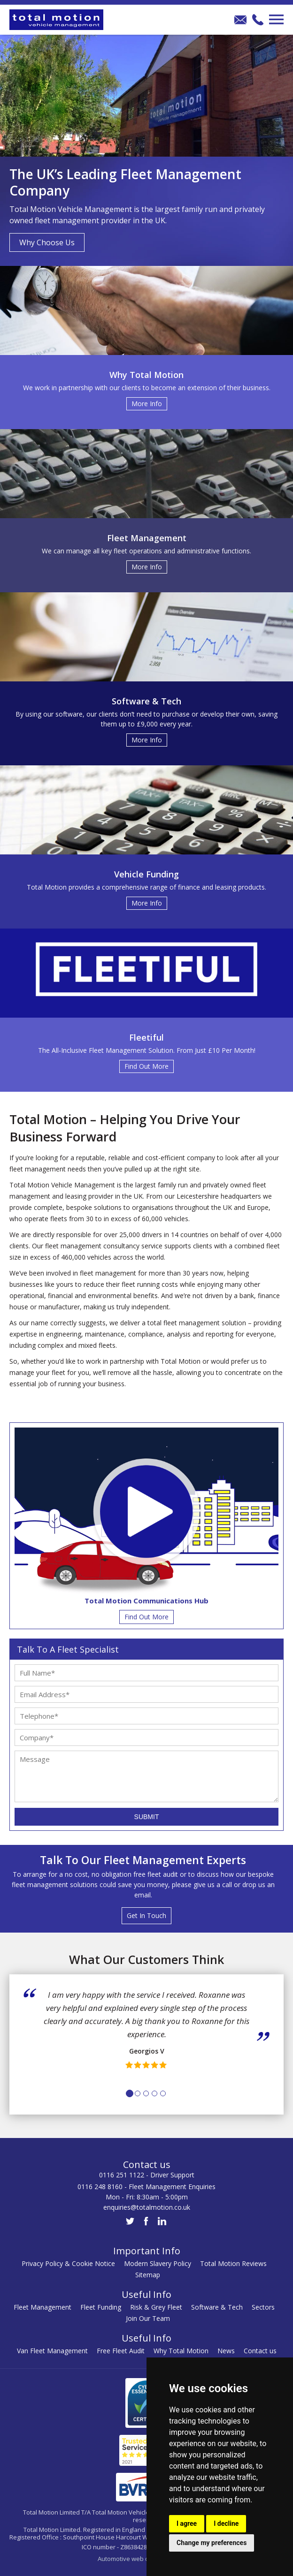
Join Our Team (148, 2318)
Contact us (260, 2350)
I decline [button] (226, 2523)
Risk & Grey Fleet (156, 2307)
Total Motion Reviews (233, 2263)
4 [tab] (154, 2093)
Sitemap (147, 2274)
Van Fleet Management (52, 2350)
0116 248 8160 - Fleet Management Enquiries (146, 2186)
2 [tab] (137, 2093)
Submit (146, 1817)
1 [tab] (129, 2093)
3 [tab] (146, 2093)
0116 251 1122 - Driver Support (146, 2174)
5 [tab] (163, 2093)
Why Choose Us (47, 242)
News (226, 2350)
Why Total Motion (181, 2350)
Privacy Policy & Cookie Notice (68, 2263)
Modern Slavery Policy (157, 2263)
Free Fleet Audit (121, 2350)
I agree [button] (187, 2523)
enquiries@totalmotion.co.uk (146, 2207)
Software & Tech (217, 2307)
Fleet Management (42, 2307)
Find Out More (146, 1616)
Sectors (263, 2307)
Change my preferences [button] (212, 2542)
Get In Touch (146, 1915)
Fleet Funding (100, 2307)
